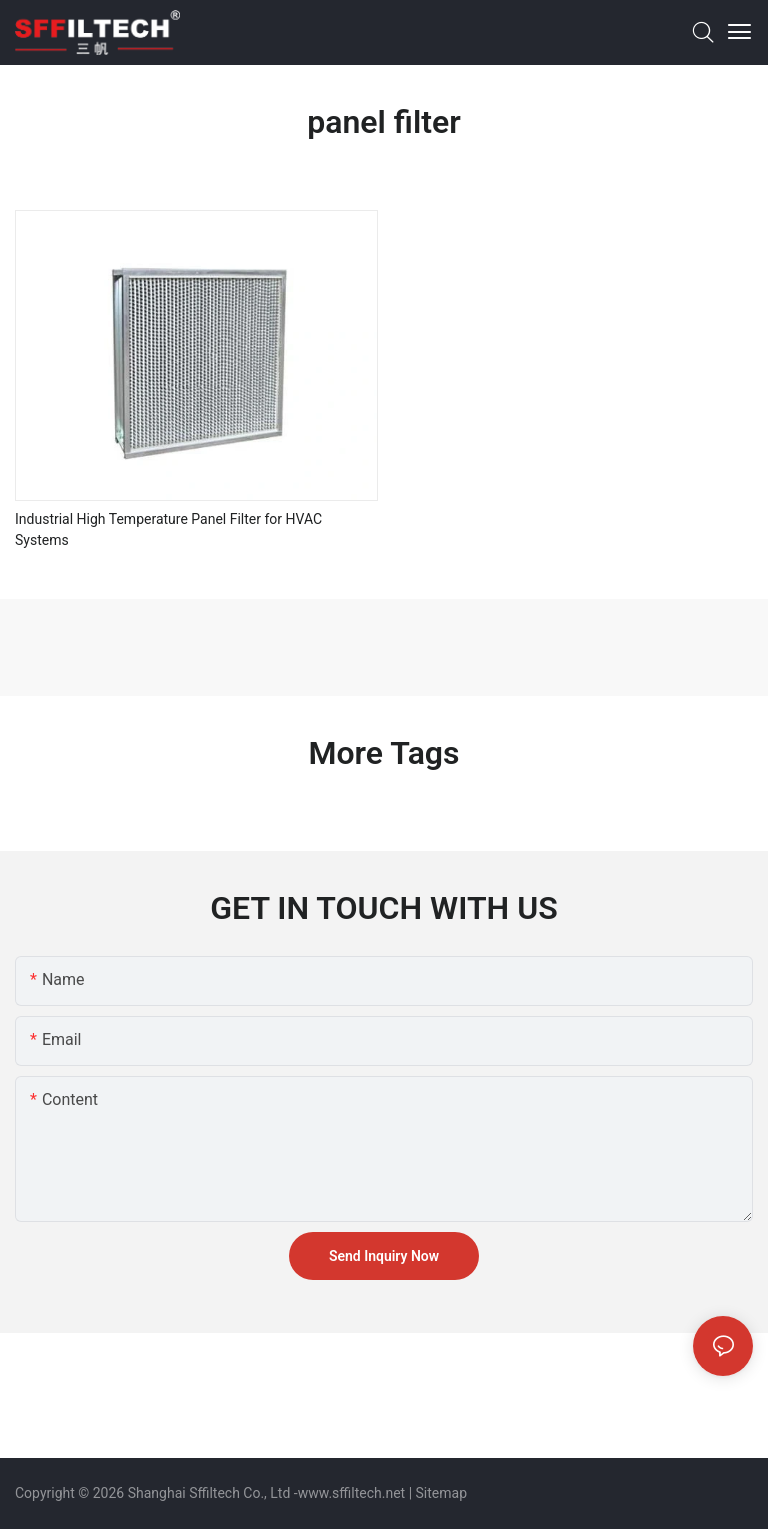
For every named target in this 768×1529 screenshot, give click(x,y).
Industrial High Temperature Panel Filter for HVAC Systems (168, 529)
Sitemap (441, 1493)
